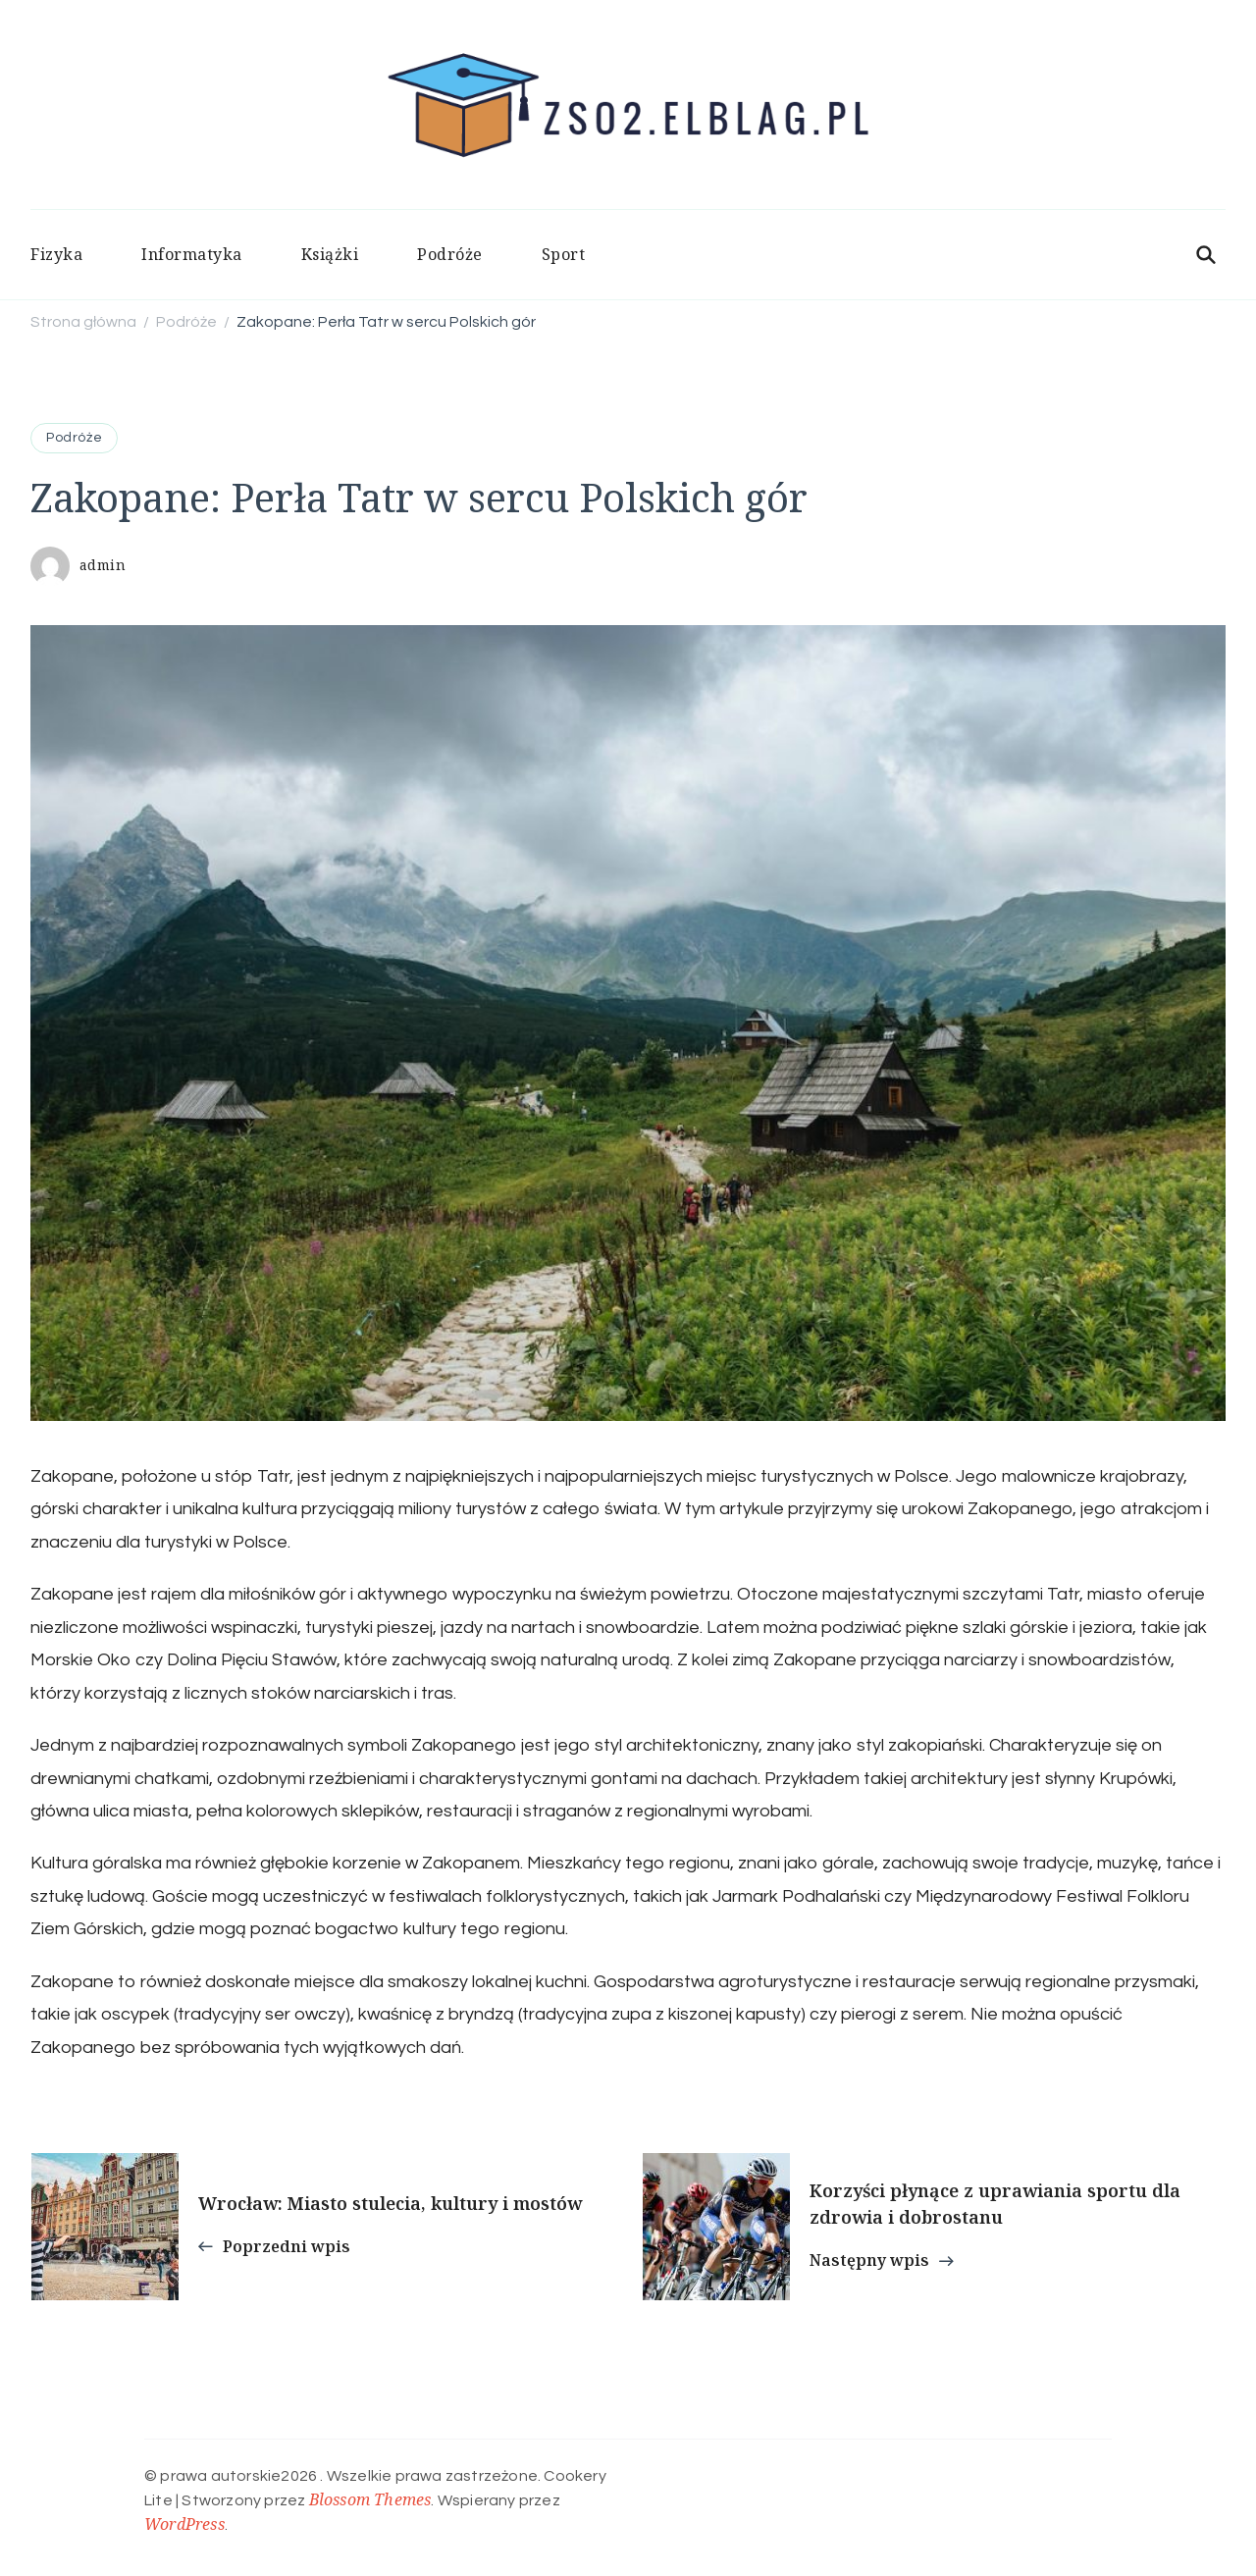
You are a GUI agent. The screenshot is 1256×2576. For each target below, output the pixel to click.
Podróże (450, 254)
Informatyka (191, 254)
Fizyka (56, 254)
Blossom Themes (370, 2499)
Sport (564, 254)
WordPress (184, 2524)
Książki (330, 254)
